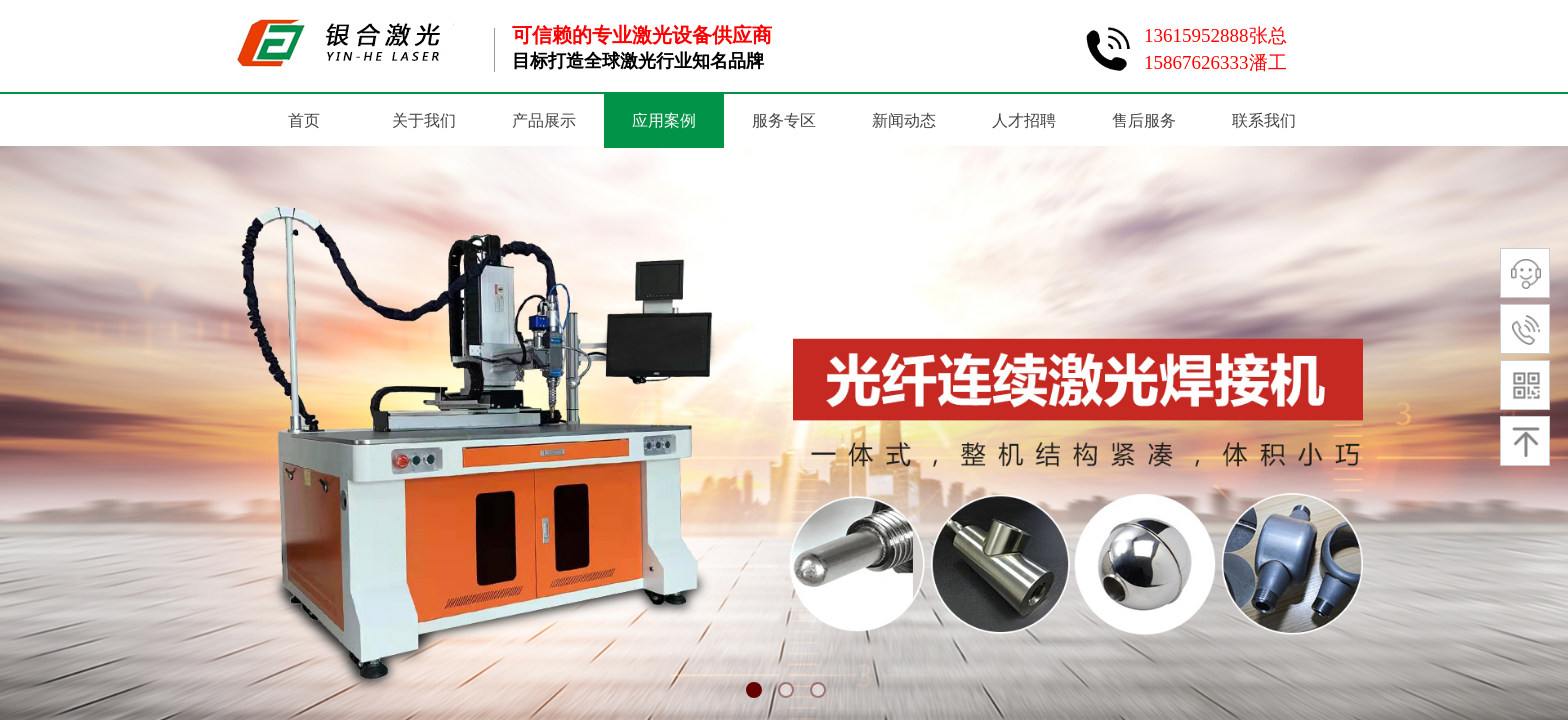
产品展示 (544, 120)
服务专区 (784, 120)
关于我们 (424, 120)
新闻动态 (904, 120)
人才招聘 (1024, 120)
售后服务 (1144, 120)
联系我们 (1264, 120)
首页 (304, 120)
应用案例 (664, 120)
